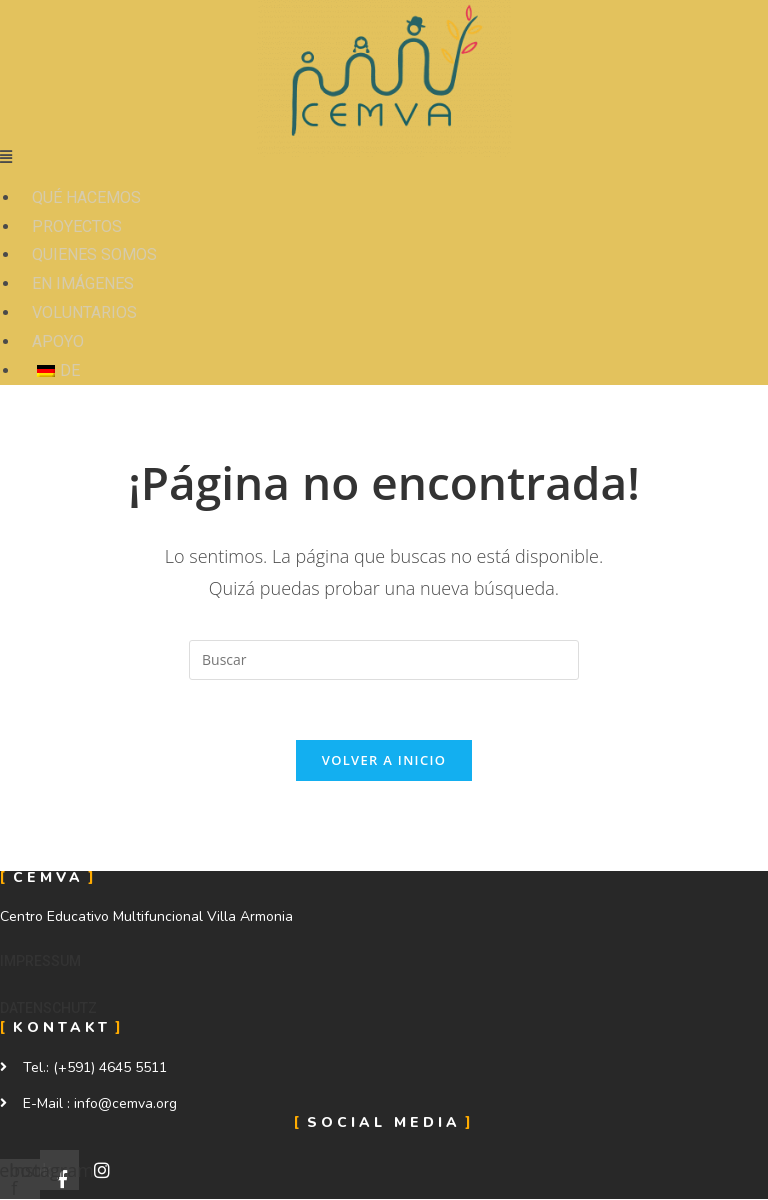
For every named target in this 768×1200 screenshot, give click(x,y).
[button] (40, 961)
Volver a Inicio (384, 760)
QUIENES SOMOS (94, 254)
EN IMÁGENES (83, 283)
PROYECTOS (77, 226)
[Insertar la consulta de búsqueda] (384, 660)
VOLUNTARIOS (84, 312)
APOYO (58, 341)
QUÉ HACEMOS (86, 197)
